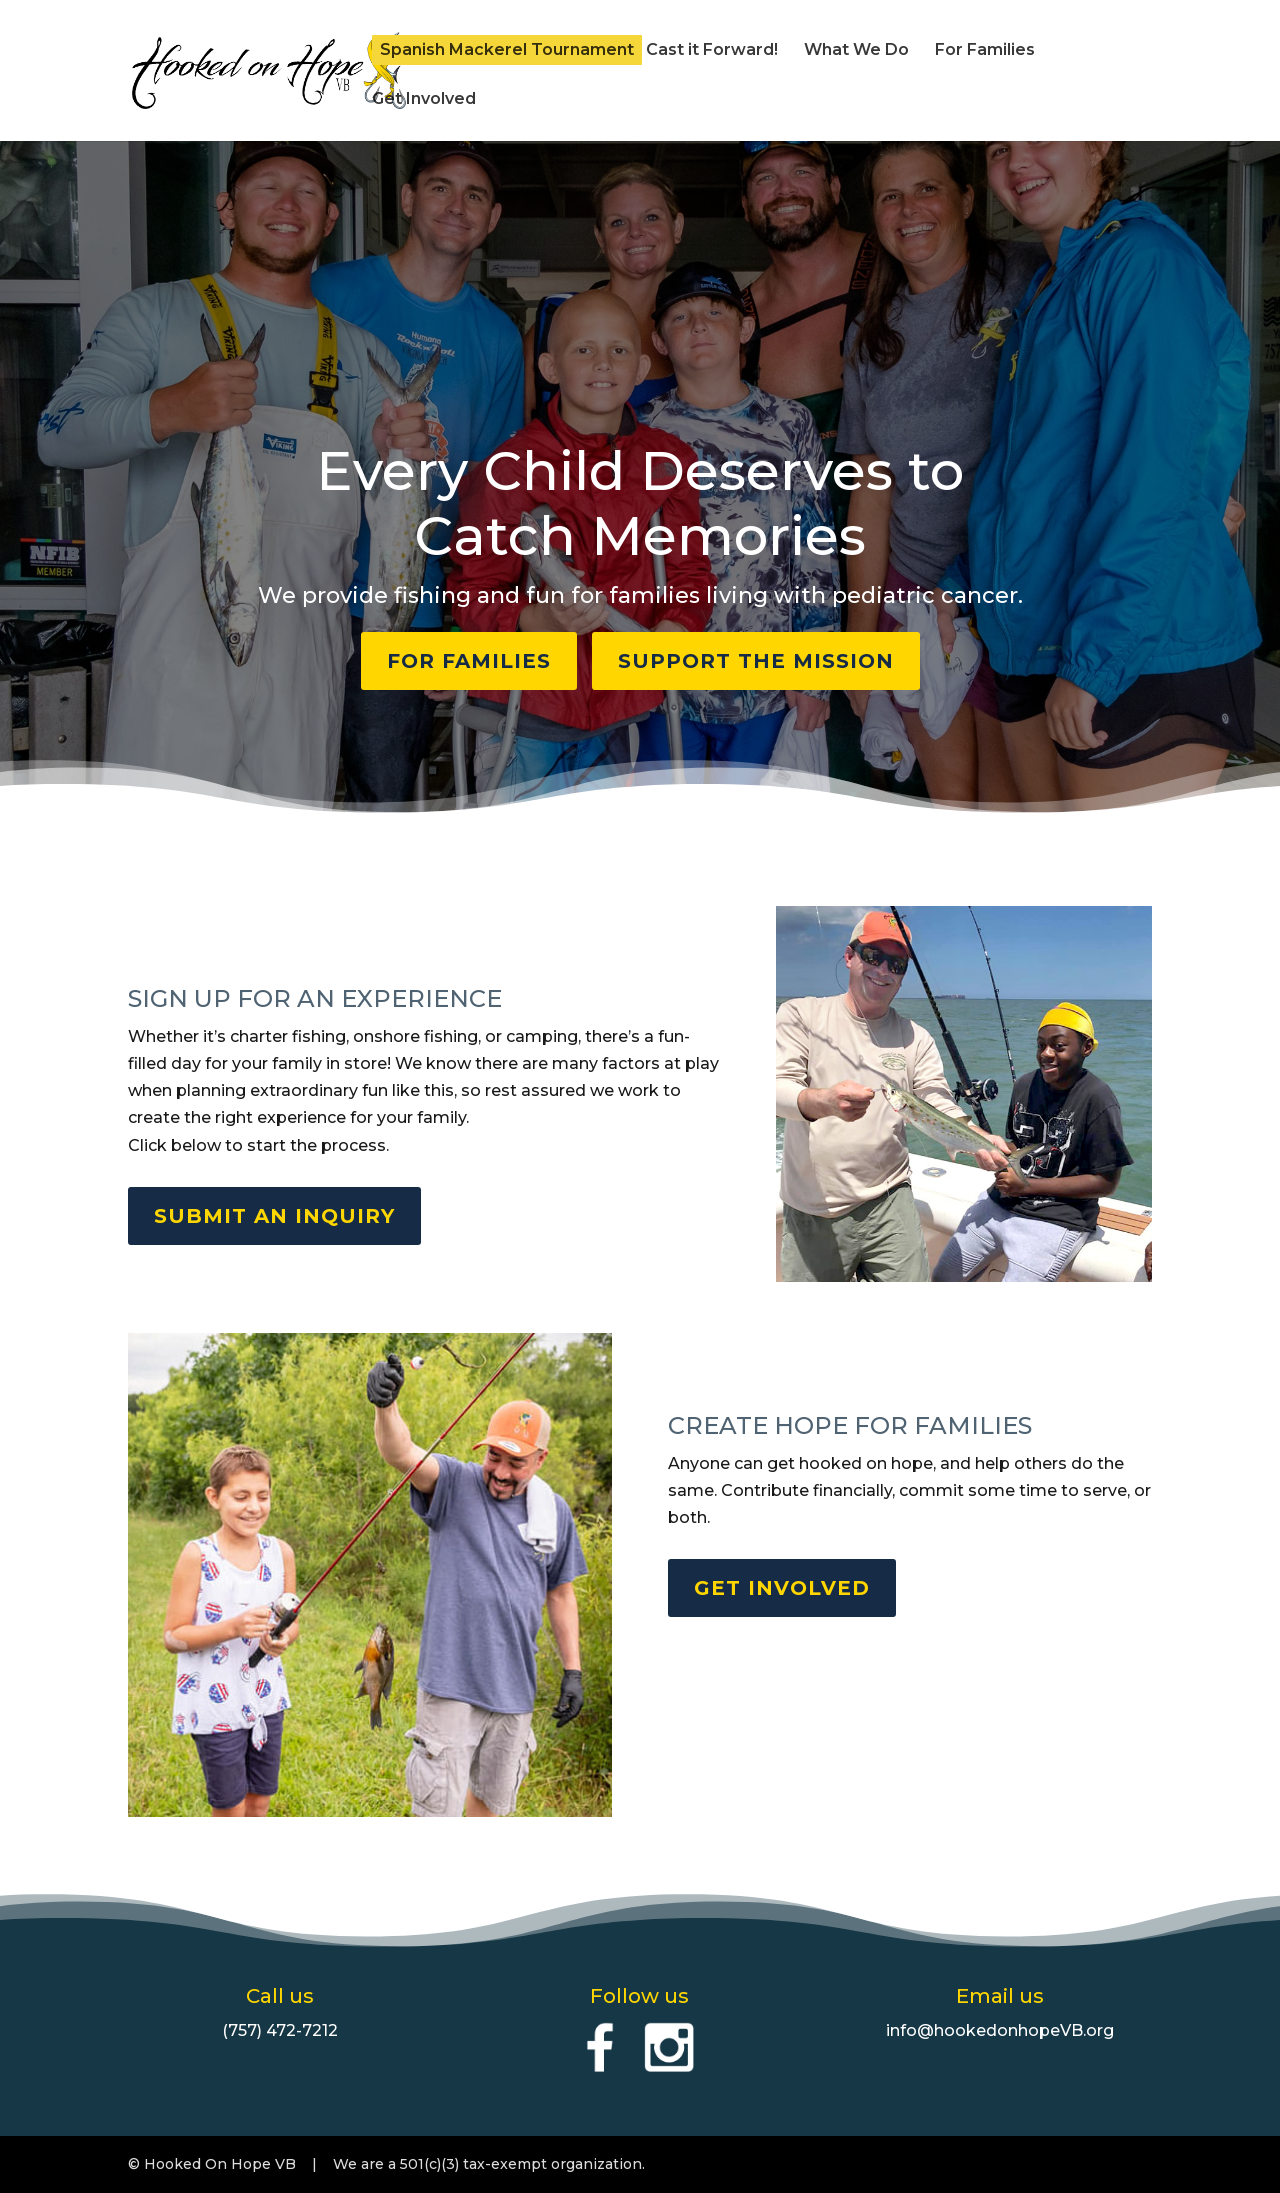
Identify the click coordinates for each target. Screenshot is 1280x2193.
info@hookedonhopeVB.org (1000, 2030)
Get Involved (424, 100)
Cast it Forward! (712, 51)
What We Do (856, 51)
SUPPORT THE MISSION (756, 661)
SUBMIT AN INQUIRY (274, 1216)
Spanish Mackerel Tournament (507, 49)
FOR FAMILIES (469, 661)
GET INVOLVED (782, 1588)
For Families (985, 51)
